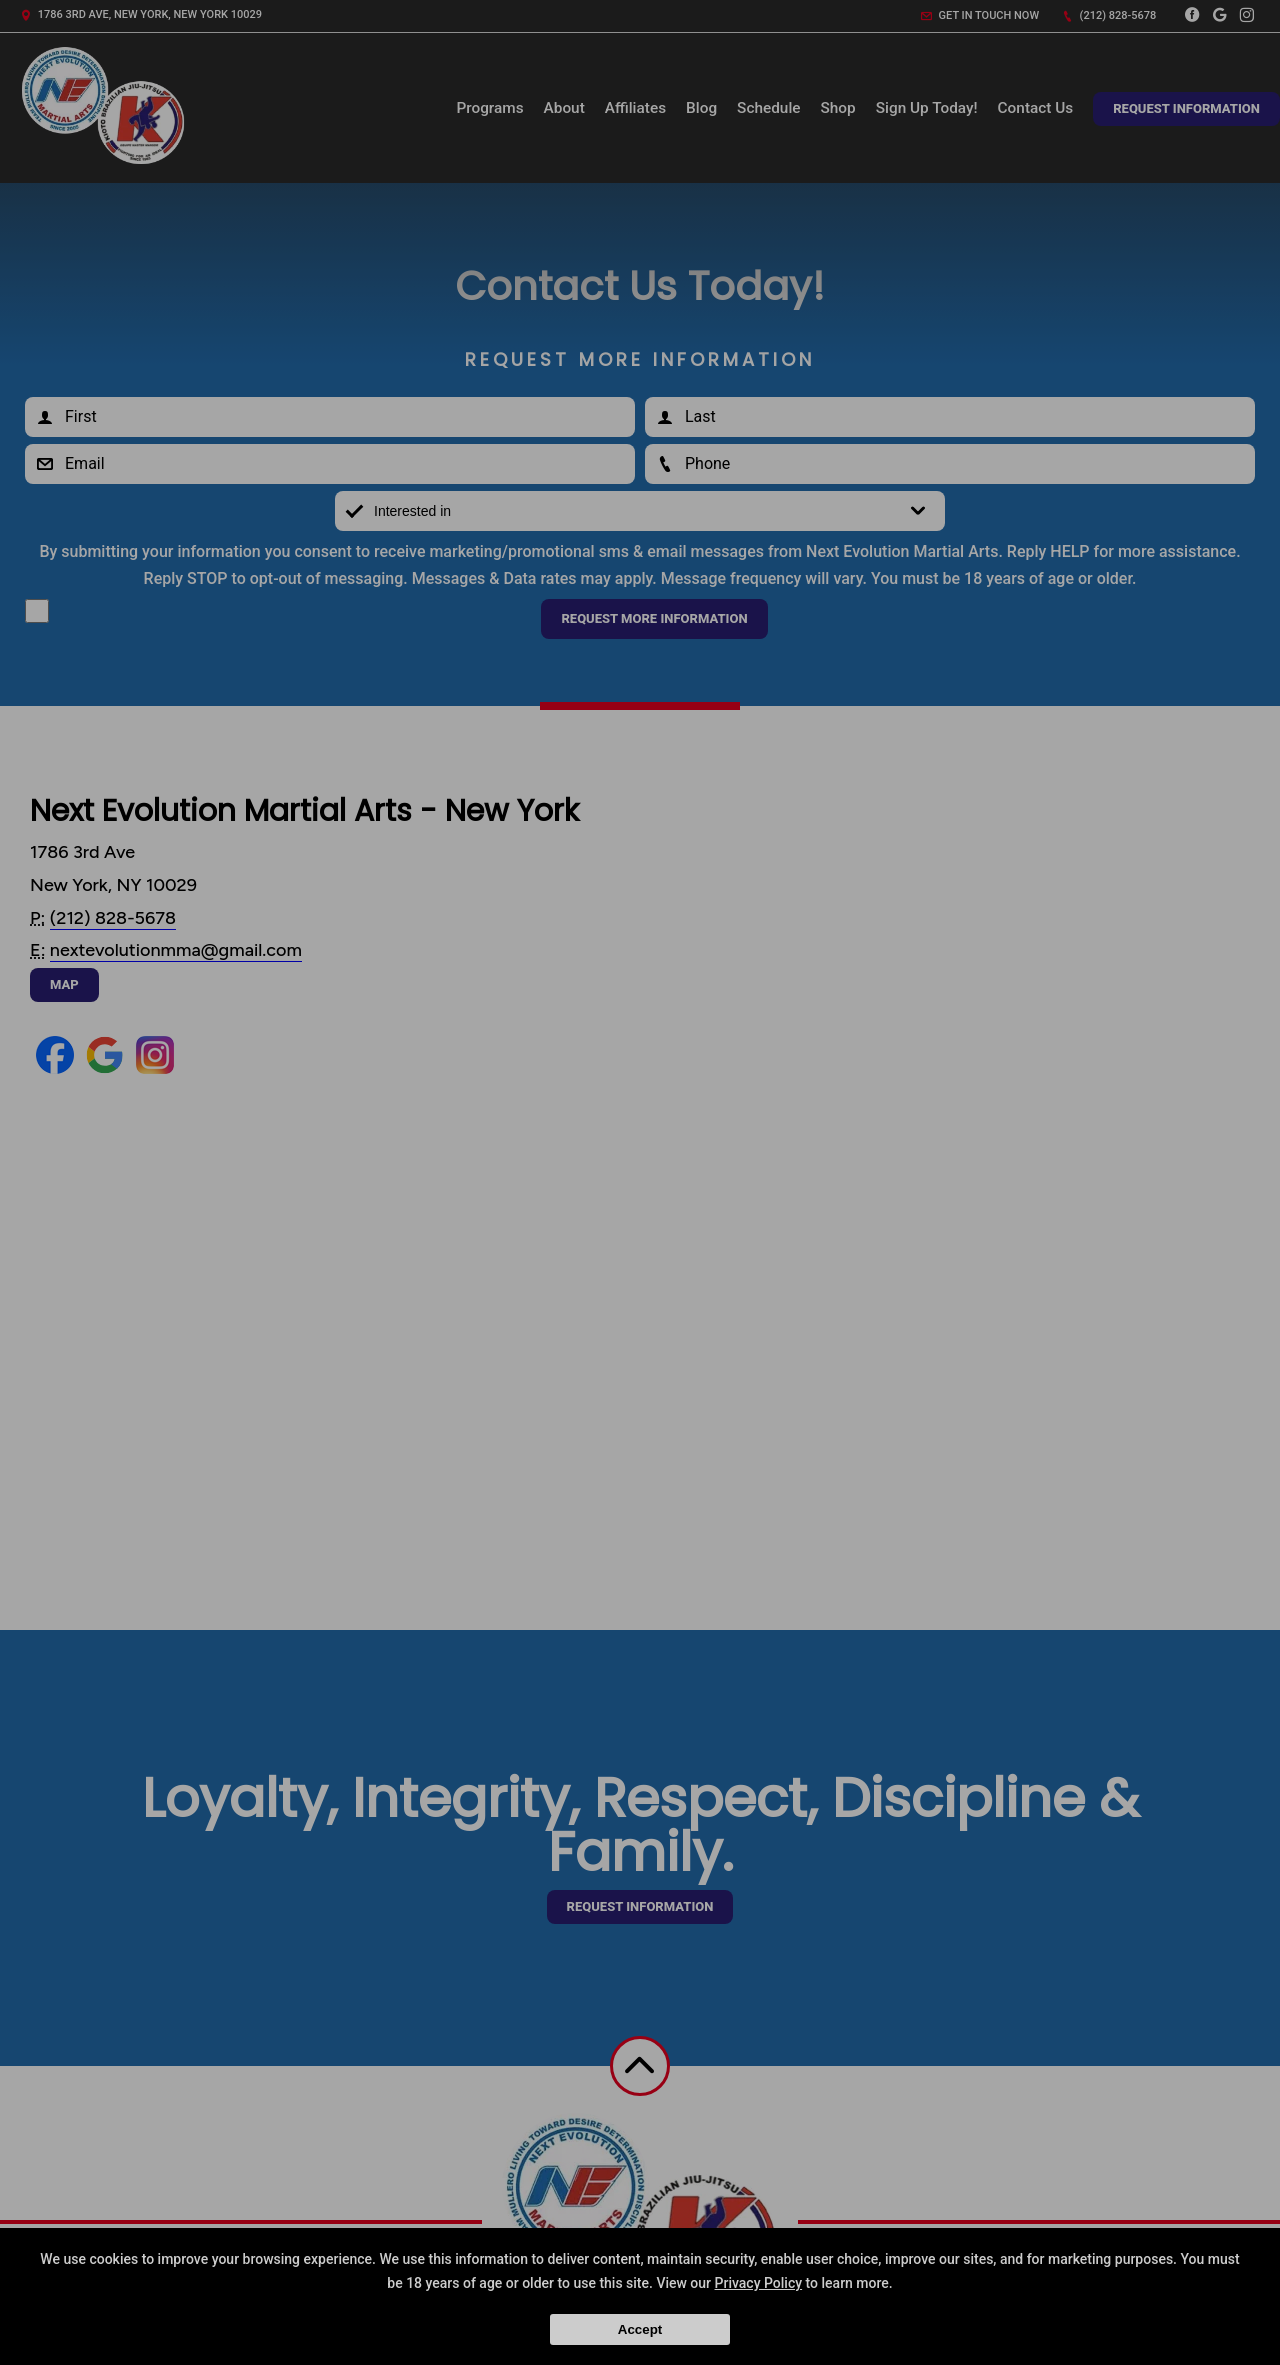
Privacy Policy (759, 2283)
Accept (640, 2329)
